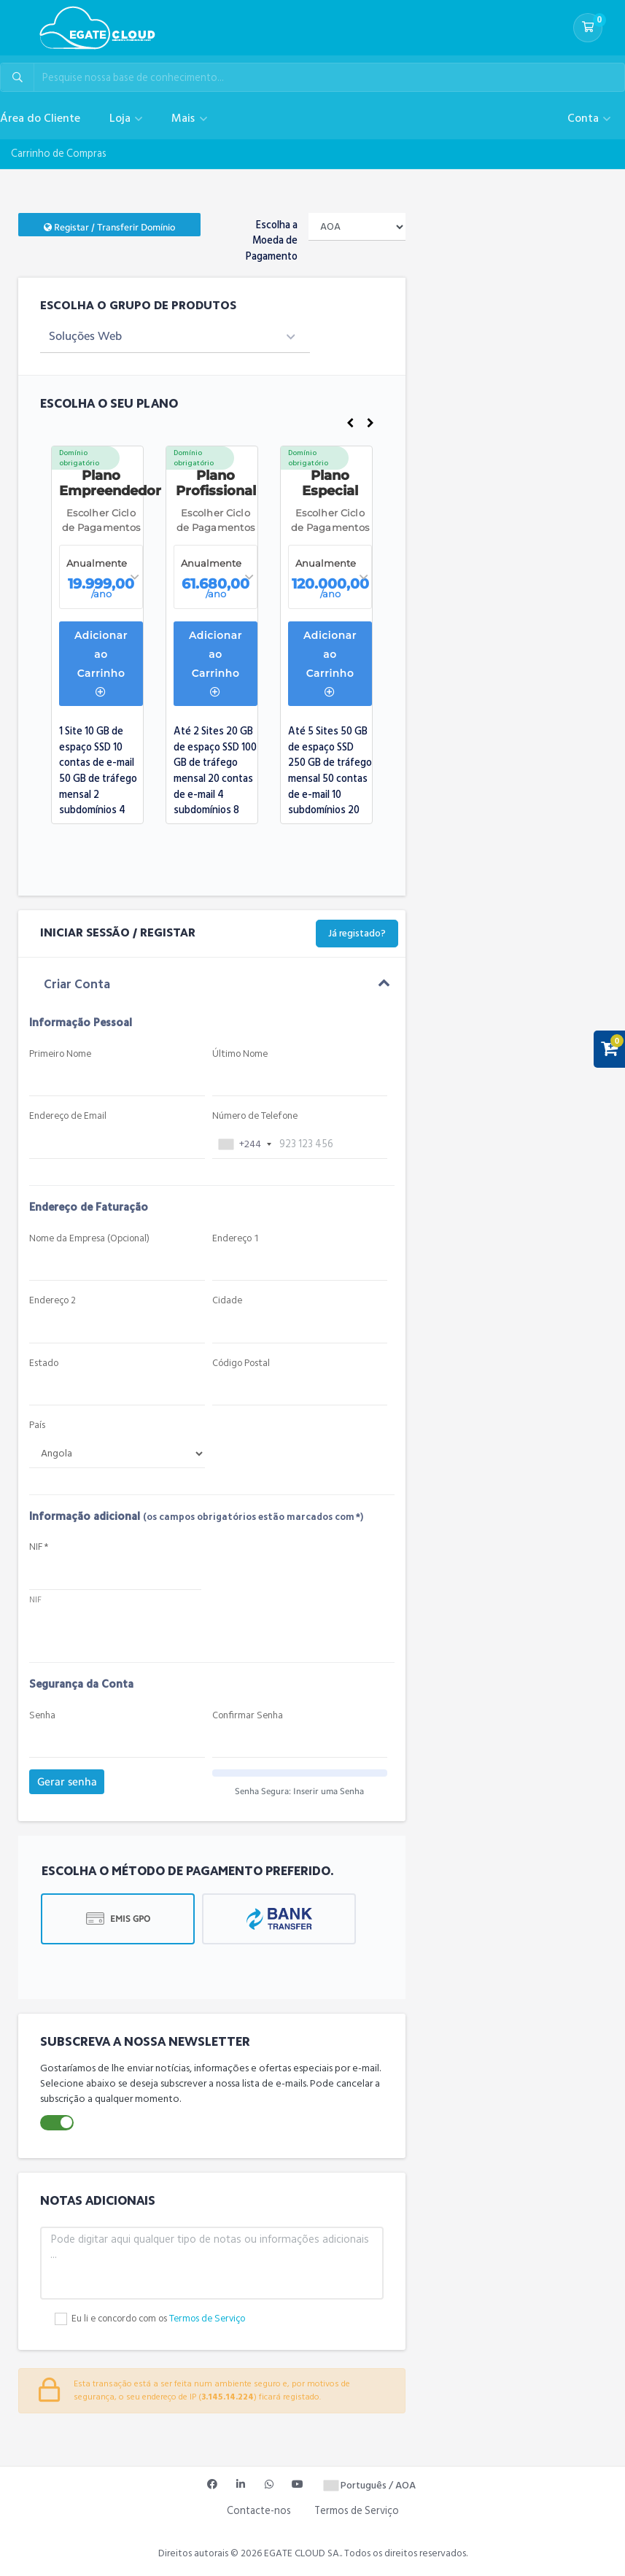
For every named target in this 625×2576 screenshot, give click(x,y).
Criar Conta (77, 985)
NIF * (38, 1547)
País (37, 1425)
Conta (584, 118)
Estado (43, 1363)
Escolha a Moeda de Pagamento (272, 241)
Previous (350, 423)
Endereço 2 (52, 1301)
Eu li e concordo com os (158, 2319)
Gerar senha (67, 1781)
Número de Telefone (255, 1116)
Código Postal (241, 1363)
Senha (42, 1715)
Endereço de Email (67, 1116)
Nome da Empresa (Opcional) (89, 1239)
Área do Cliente (40, 118)
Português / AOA (370, 2485)
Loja (121, 118)
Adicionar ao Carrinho (101, 663)
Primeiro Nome (60, 1054)
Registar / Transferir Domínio (109, 227)
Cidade (227, 1301)
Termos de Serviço (207, 2319)
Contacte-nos (259, 2510)
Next (370, 423)
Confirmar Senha (247, 1715)
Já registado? (357, 934)
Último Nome (240, 1054)
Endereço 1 (235, 1239)
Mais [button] (184, 118)
